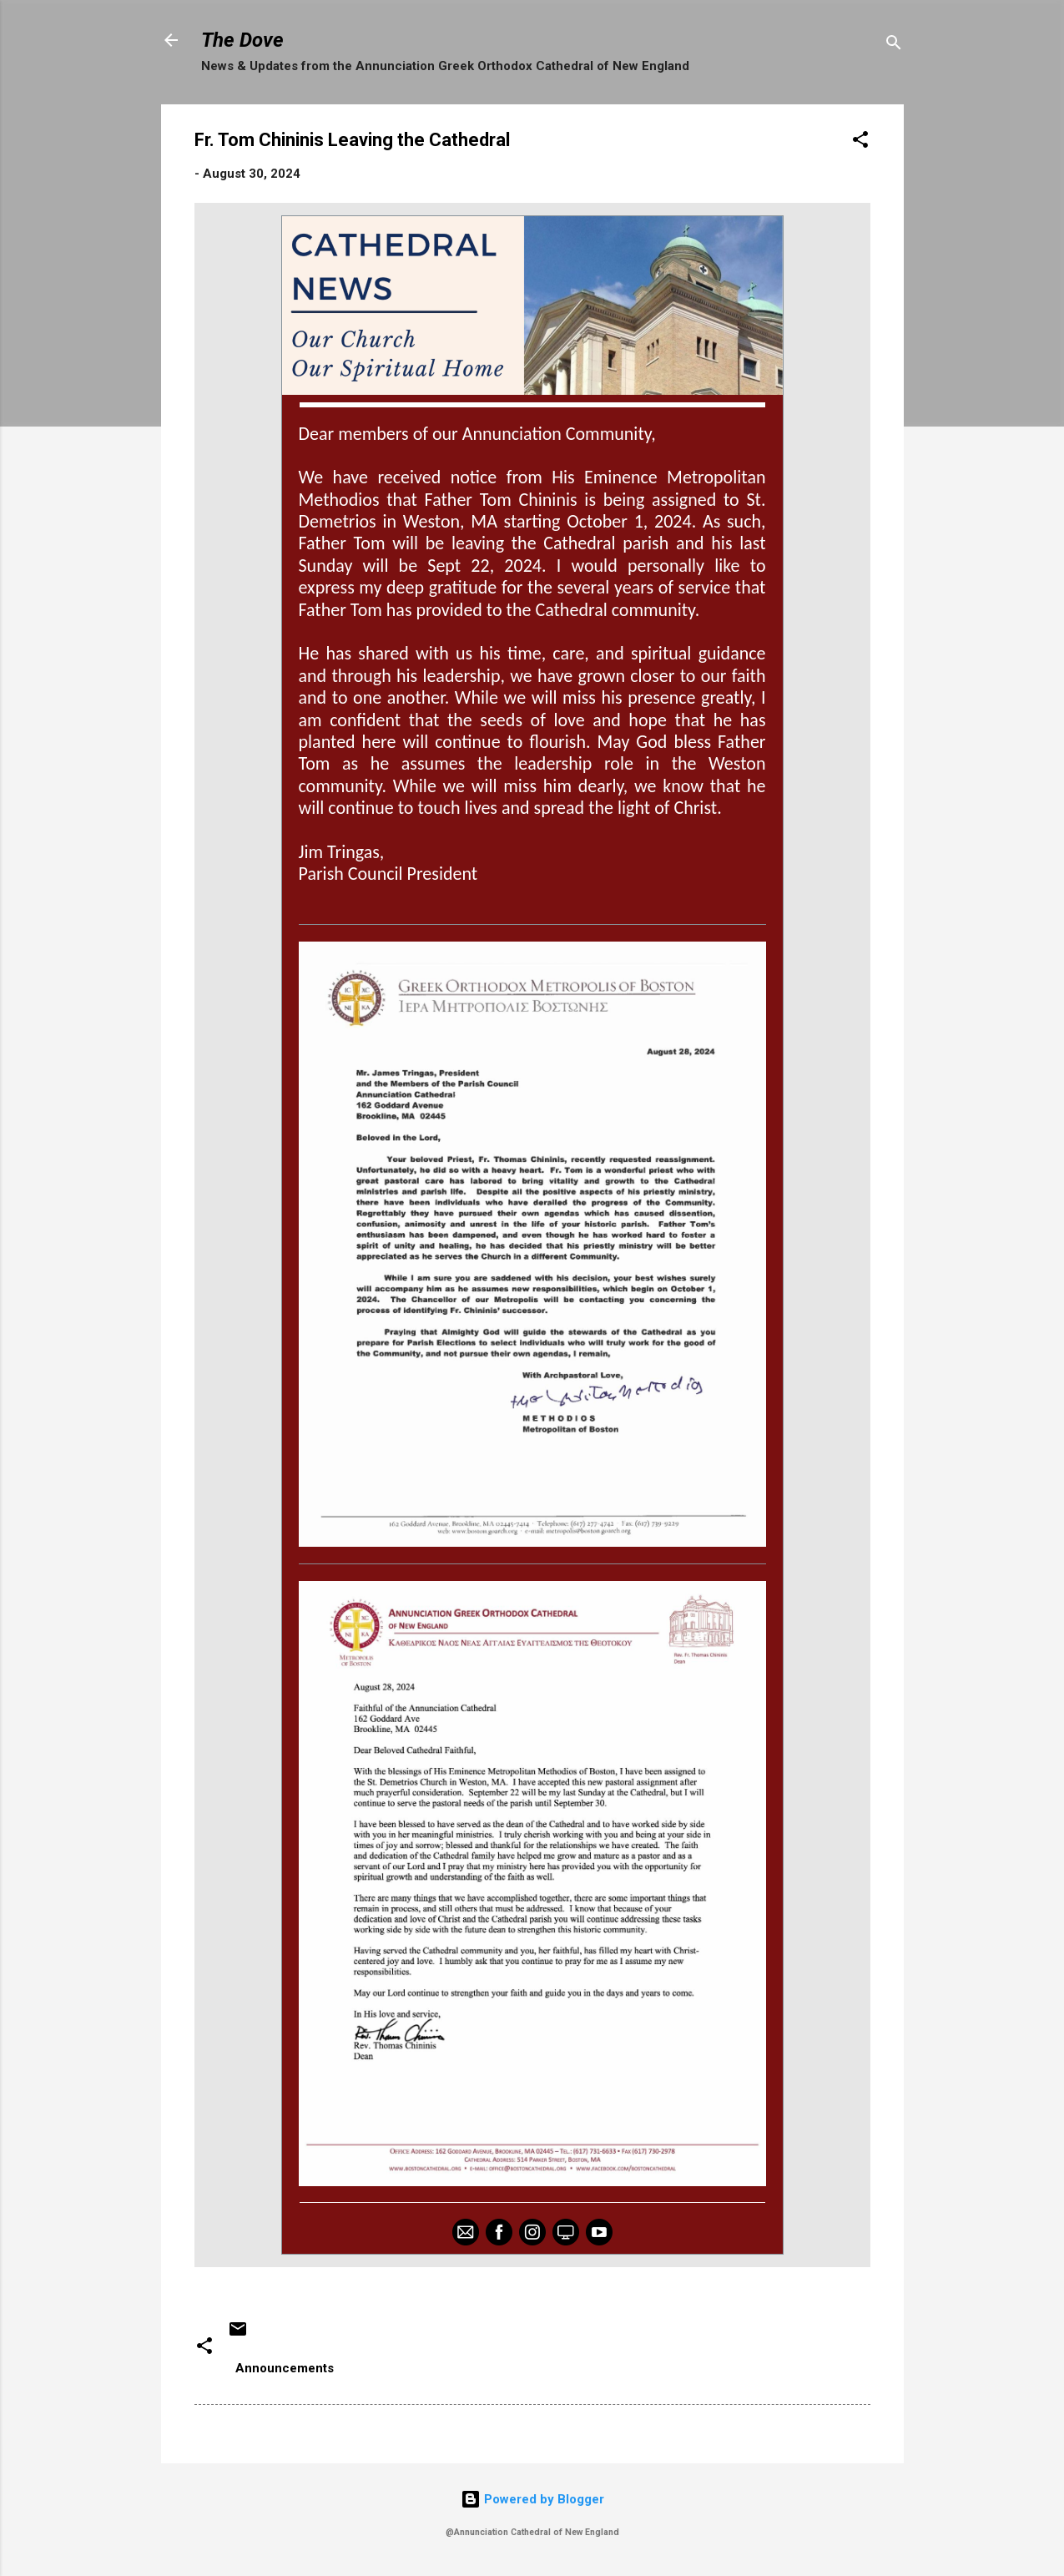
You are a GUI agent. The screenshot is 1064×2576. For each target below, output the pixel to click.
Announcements (284, 2368)
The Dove (242, 40)
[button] (860, 142)
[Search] (894, 45)
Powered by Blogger (532, 2499)
